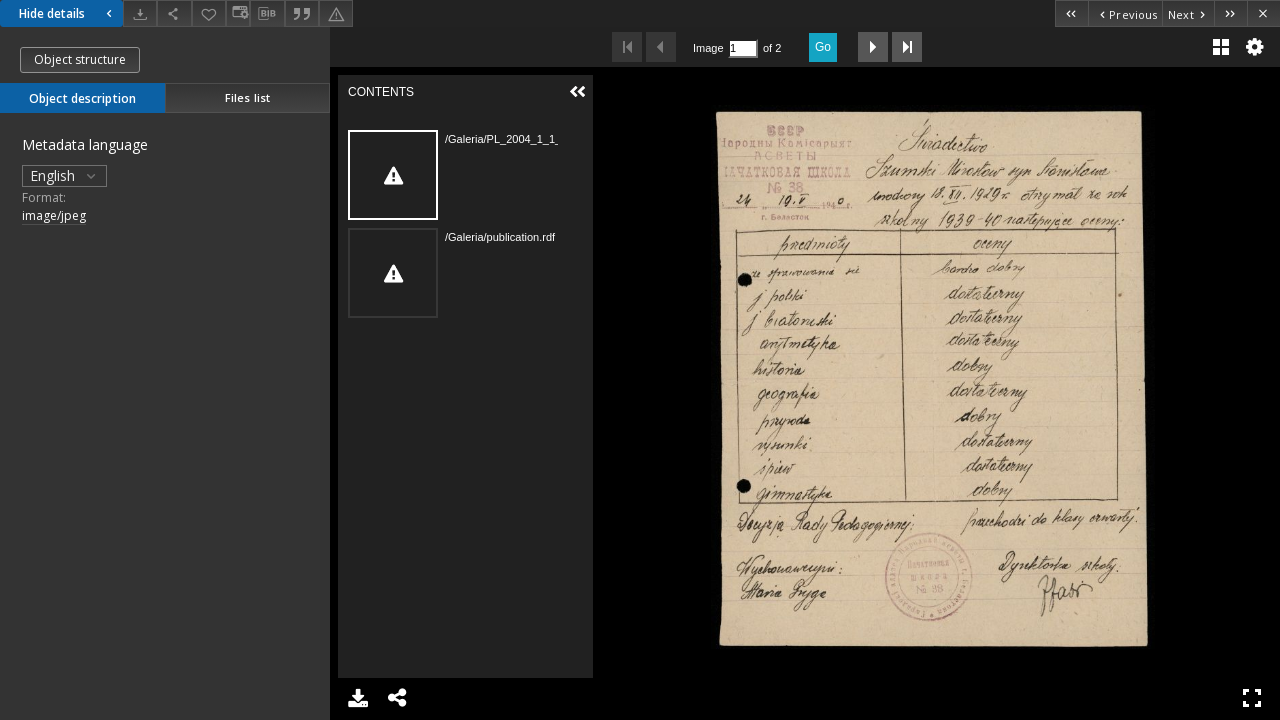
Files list (247, 97)
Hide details (68, 13)
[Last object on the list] (1230, 13)
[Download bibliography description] (267, 14)
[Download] (140, 13)
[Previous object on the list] (1125, 13)
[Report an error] (336, 13)
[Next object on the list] (1188, 13)
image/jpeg (54, 215)
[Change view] (238, 13)
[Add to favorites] (209, 13)
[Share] (174, 13)
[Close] (1263, 13)
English (64, 175)
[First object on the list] (1071, 13)
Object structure (80, 59)
